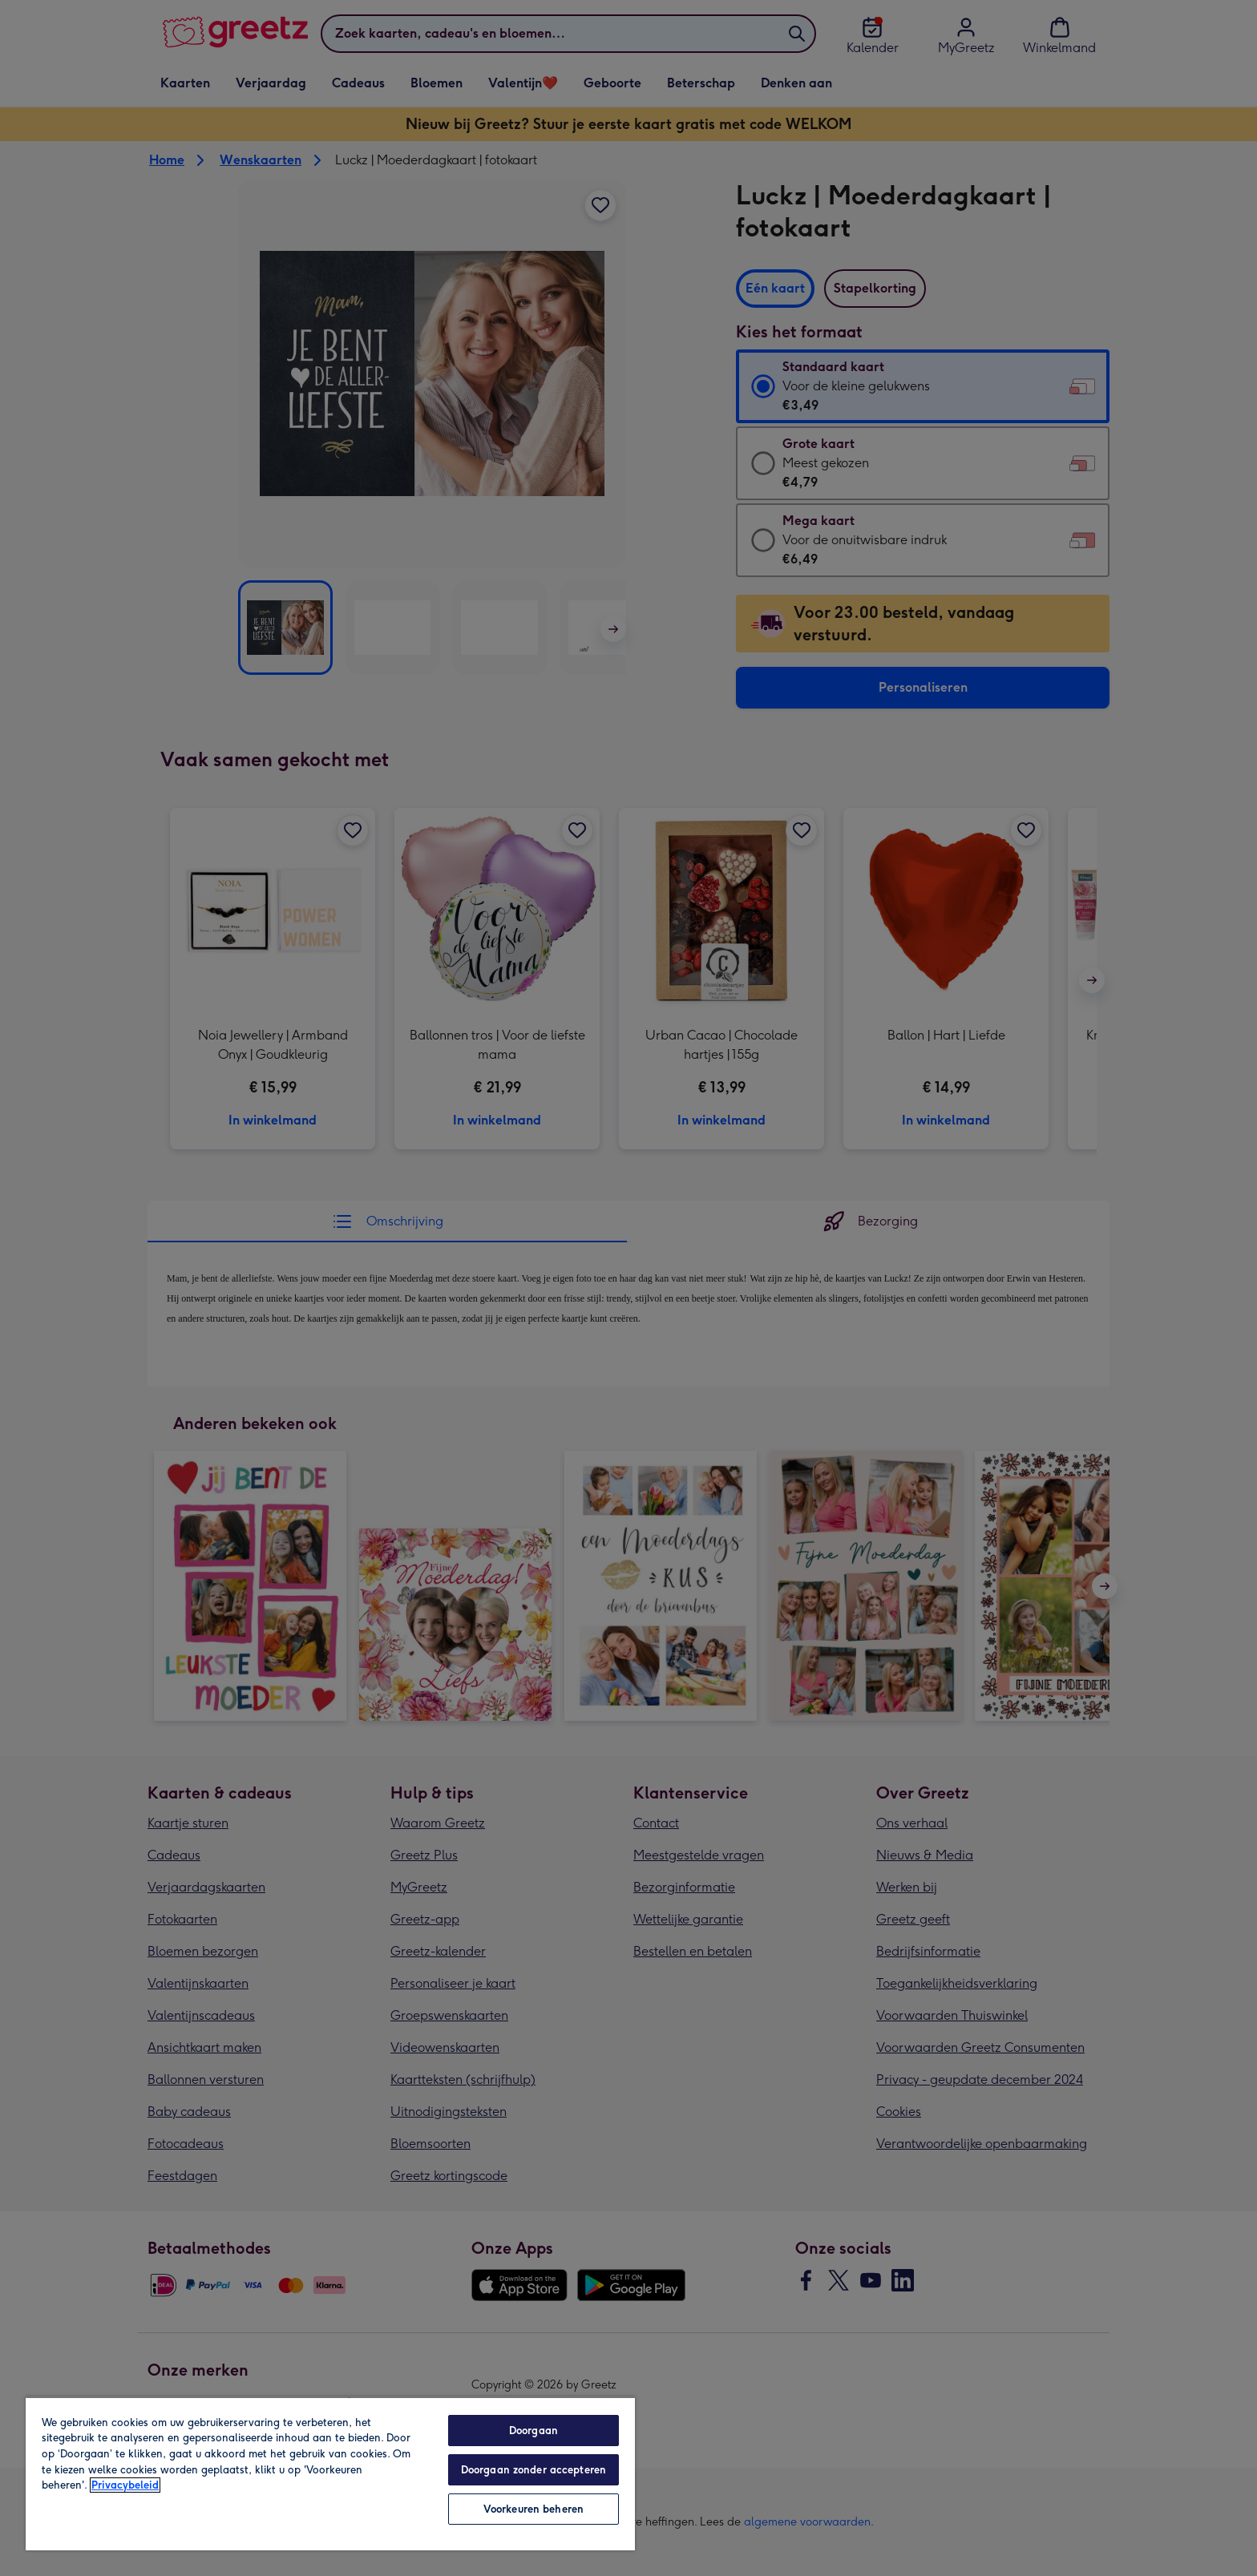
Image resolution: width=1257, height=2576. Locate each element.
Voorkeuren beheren (533, 2509)
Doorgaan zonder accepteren (533, 2470)
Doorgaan (533, 2431)
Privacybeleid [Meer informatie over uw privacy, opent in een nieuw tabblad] (125, 2485)
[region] (330, 2473)
